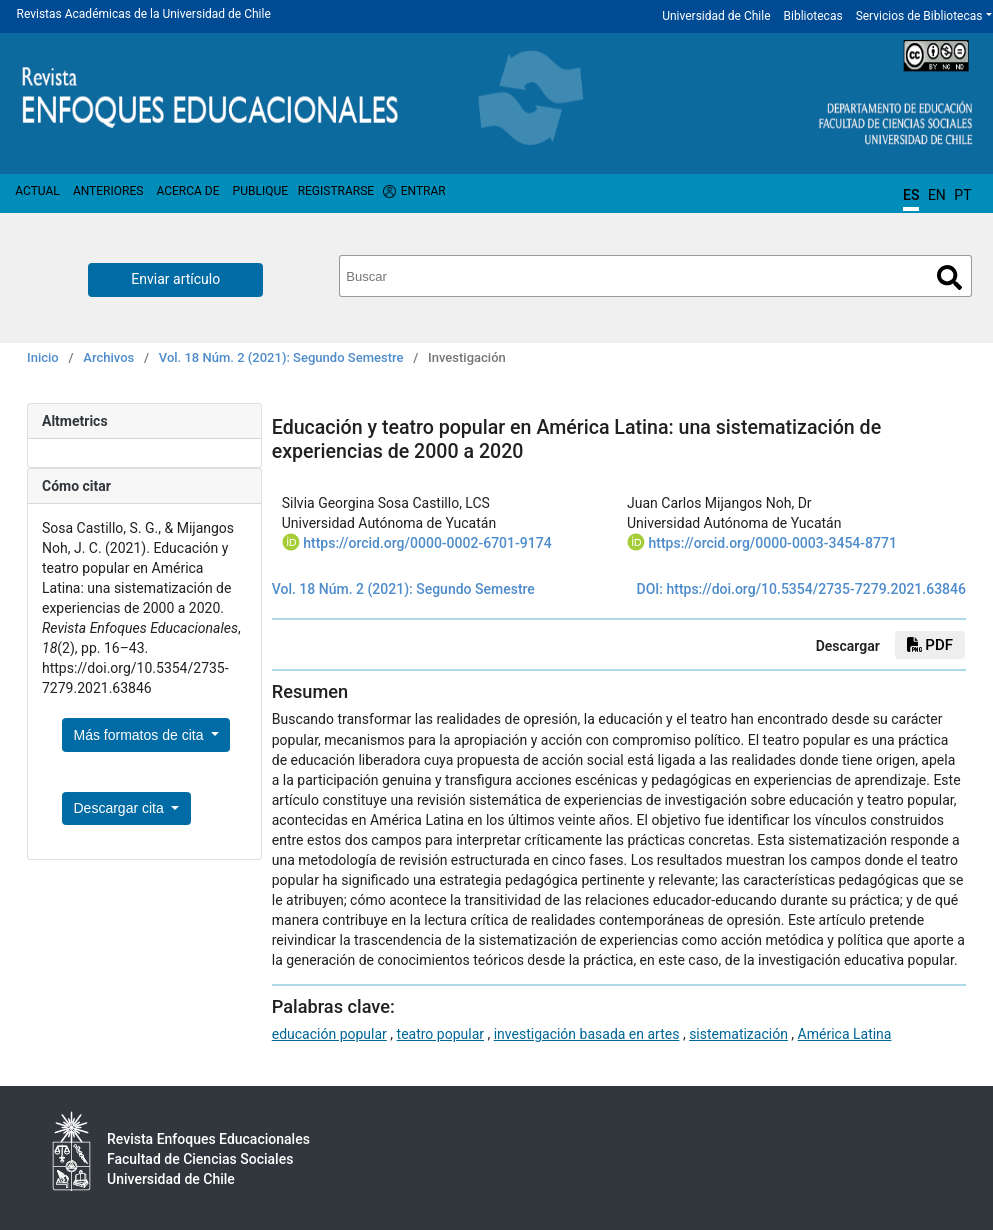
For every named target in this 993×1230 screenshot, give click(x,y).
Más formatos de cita (141, 735)
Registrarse (336, 191)
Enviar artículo (175, 279)
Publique (260, 191)
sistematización (738, 1034)
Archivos (108, 357)
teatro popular (440, 1034)
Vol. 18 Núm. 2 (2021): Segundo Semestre (281, 357)
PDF (930, 645)
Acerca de (187, 191)
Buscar (949, 277)
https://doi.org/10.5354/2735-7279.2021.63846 (816, 589)
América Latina (845, 1034)
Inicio (43, 357)
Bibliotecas (813, 16)
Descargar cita (121, 808)
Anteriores (108, 191)
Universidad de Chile (716, 16)
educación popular (329, 1034)
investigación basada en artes (587, 1034)
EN (937, 195)
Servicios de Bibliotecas (919, 16)
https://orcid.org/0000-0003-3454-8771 (773, 543)
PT (962, 195)
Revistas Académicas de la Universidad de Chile (144, 14)
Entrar (423, 191)
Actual (37, 191)
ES (911, 195)
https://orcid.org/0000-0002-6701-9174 (427, 543)
